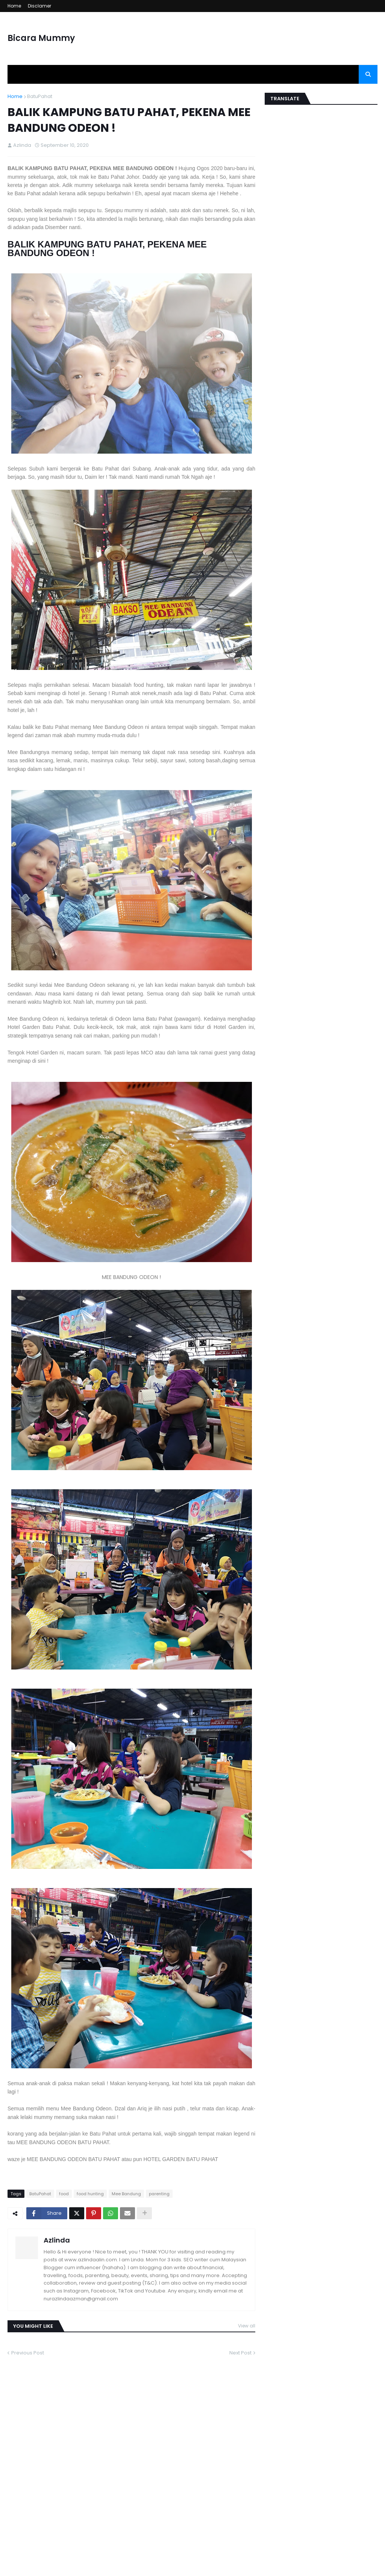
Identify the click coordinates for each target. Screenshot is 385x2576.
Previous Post (27, 2352)
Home (14, 6)
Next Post (240, 2352)
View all (246, 2326)
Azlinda (57, 2240)
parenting (159, 2194)
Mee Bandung (126, 2194)
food (64, 2194)
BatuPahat (39, 96)
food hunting (90, 2194)
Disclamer (39, 6)
